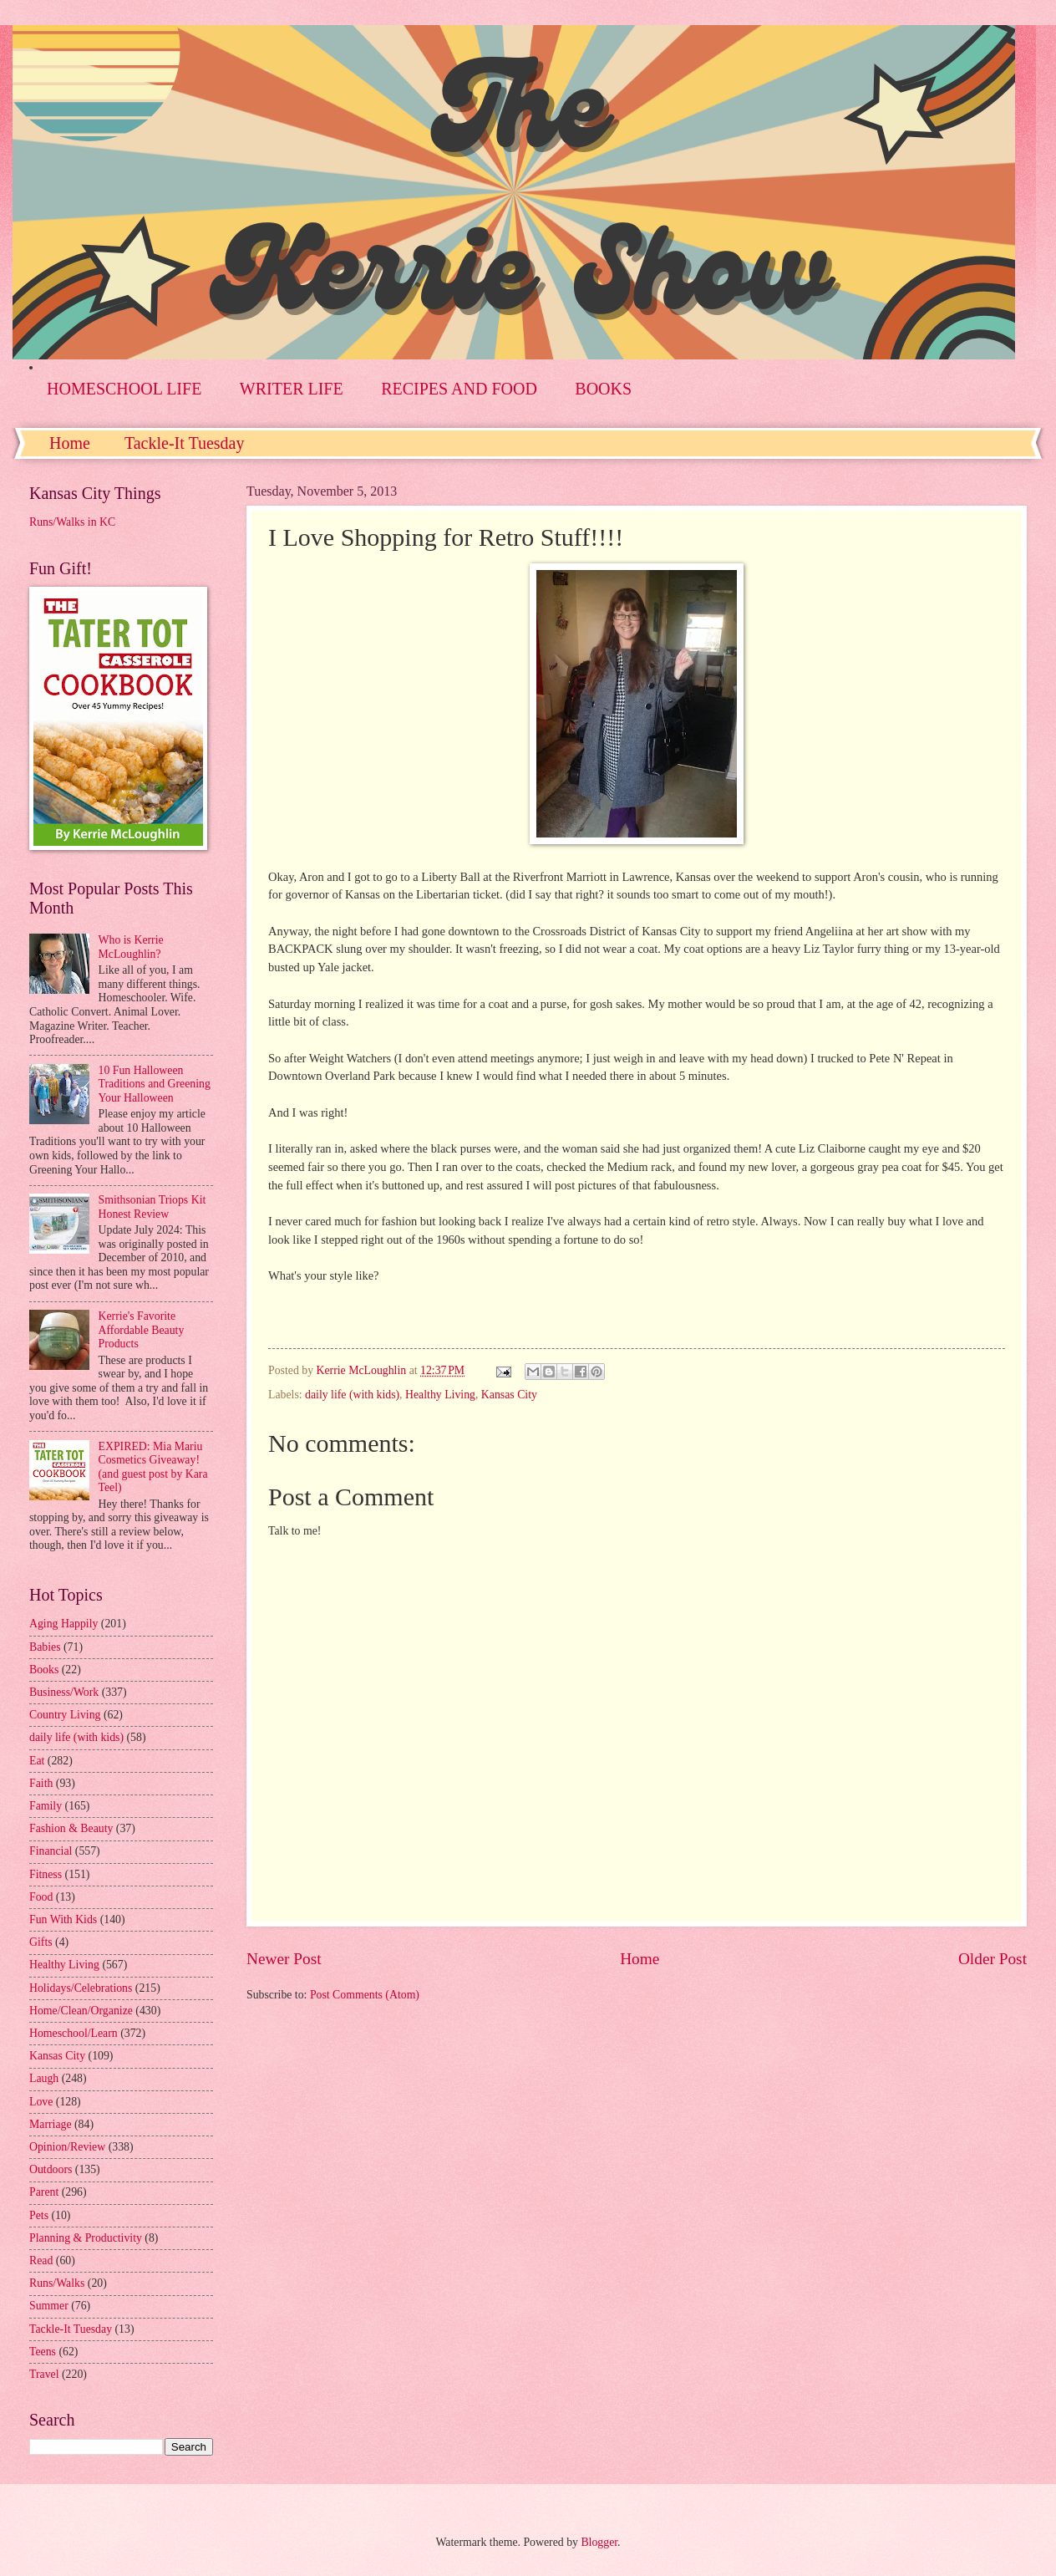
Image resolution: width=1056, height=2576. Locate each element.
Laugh (43, 2078)
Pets (38, 2215)
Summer (49, 2305)
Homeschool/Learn (73, 2033)
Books (43, 1669)
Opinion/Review (67, 2147)
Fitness (45, 1874)
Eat (36, 1760)
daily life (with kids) (352, 1394)
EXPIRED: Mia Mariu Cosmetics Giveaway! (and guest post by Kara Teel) (153, 1467)
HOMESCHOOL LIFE (124, 388)
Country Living (64, 1714)
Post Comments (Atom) (364, 1994)
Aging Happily (63, 1623)
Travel (44, 2374)
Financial (50, 1851)
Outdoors (50, 2169)
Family (45, 1806)
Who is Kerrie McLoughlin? (131, 947)
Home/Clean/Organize (81, 2010)
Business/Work (64, 1692)
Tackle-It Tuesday (184, 443)
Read (41, 2260)
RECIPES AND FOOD (459, 388)
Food (41, 1897)
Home (69, 443)
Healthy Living (440, 1394)
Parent (43, 2192)
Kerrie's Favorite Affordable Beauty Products (142, 1330)
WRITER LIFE (291, 388)
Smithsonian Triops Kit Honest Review (152, 1207)
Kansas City (509, 1394)
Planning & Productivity (85, 2238)
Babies (45, 1647)
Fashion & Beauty (71, 1828)
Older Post (992, 1959)
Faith (41, 1783)
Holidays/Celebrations (80, 1988)
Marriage (50, 2124)
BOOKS (603, 388)
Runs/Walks (56, 2283)
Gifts (41, 1942)
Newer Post (284, 1959)
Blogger (599, 2542)
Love (41, 2101)
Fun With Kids (63, 1919)
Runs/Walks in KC (72, 522)
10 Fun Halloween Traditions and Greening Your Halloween (155, 1084)
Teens (42, 2351)
